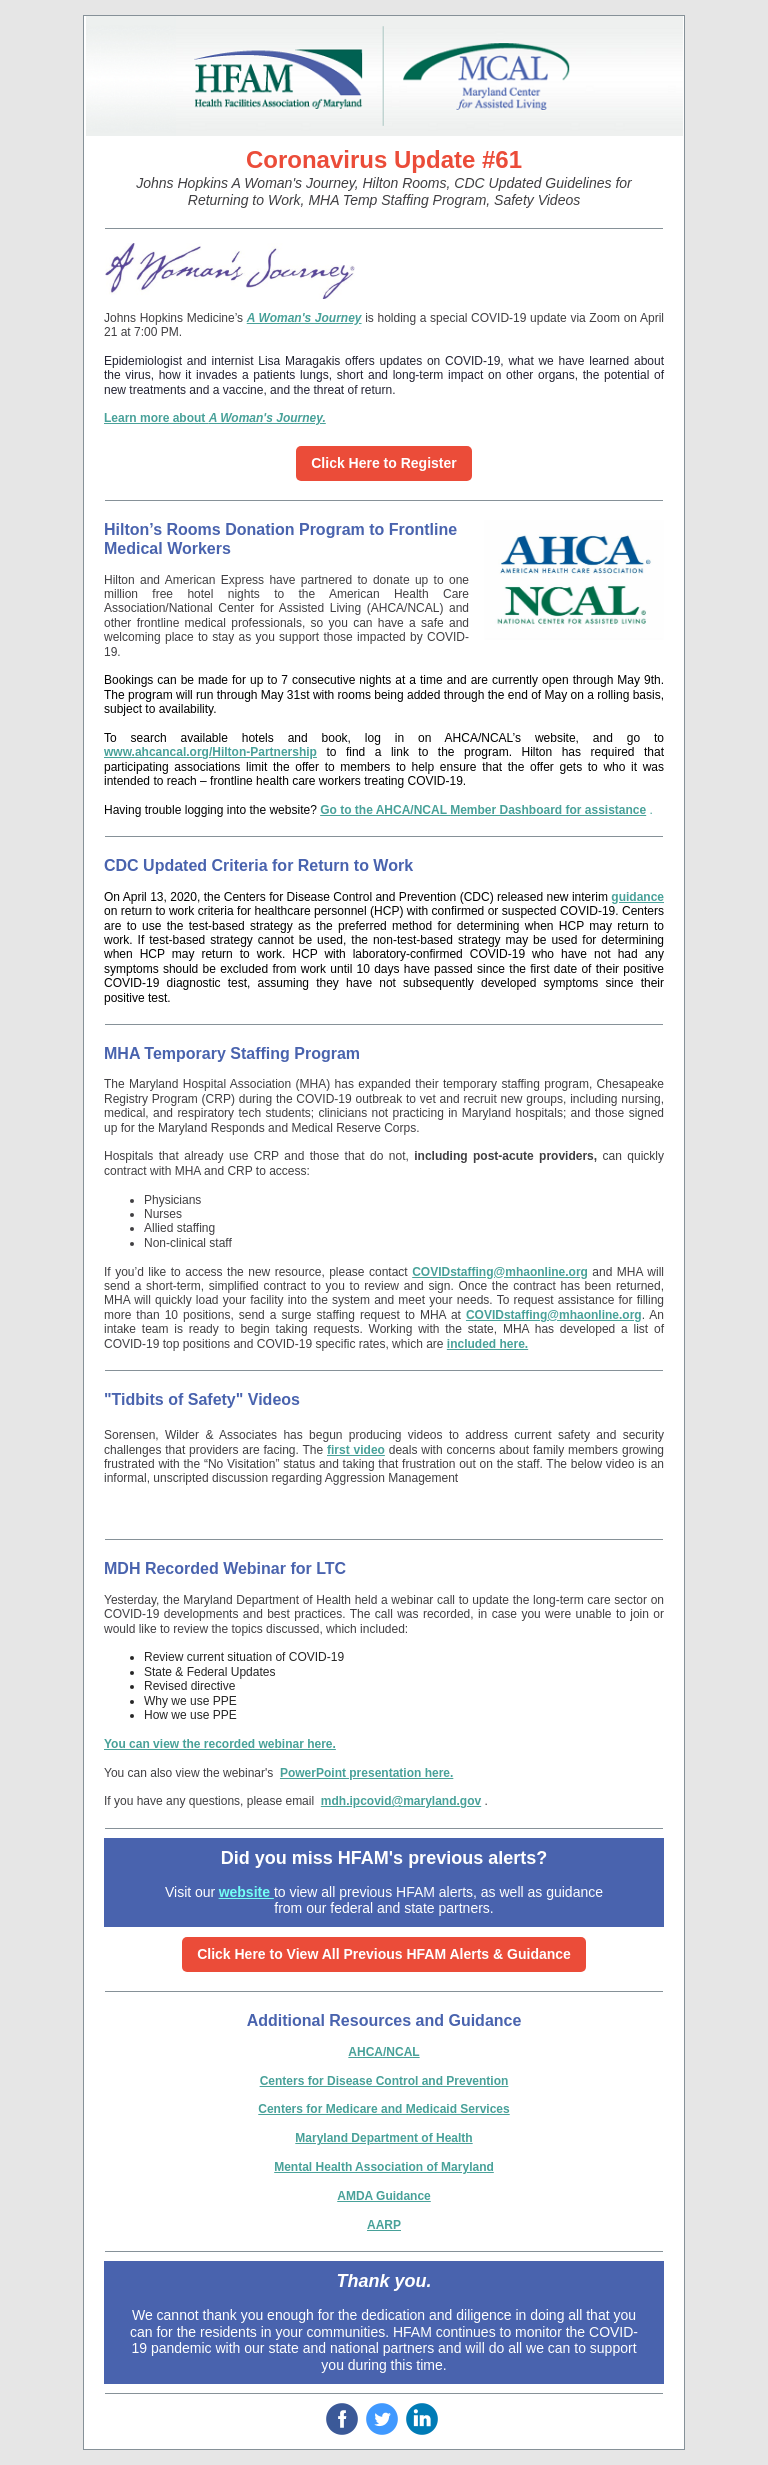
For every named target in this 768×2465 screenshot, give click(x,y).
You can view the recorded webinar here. (220, 1744)
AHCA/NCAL (383, 2052)
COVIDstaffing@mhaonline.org (500, 1272)
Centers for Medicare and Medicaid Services (383, 2109)
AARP (384, 2225)
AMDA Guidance (384, 2196)
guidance (637, 897)
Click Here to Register (384, 463)
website (246, 1892)
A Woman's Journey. (267, 418)
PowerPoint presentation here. (366, 1773)
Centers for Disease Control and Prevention (384, 2081)
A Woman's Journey (304, 318)
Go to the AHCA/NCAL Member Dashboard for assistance (483, 810)
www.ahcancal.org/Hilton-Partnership (210, 752)
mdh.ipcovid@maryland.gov (401, 1801)
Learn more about (156, 418)
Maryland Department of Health (383, 2138)
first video (356, 1450)
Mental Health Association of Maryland (384, 2167)
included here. (487, 1344)
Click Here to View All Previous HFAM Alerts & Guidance (384, 1954)
